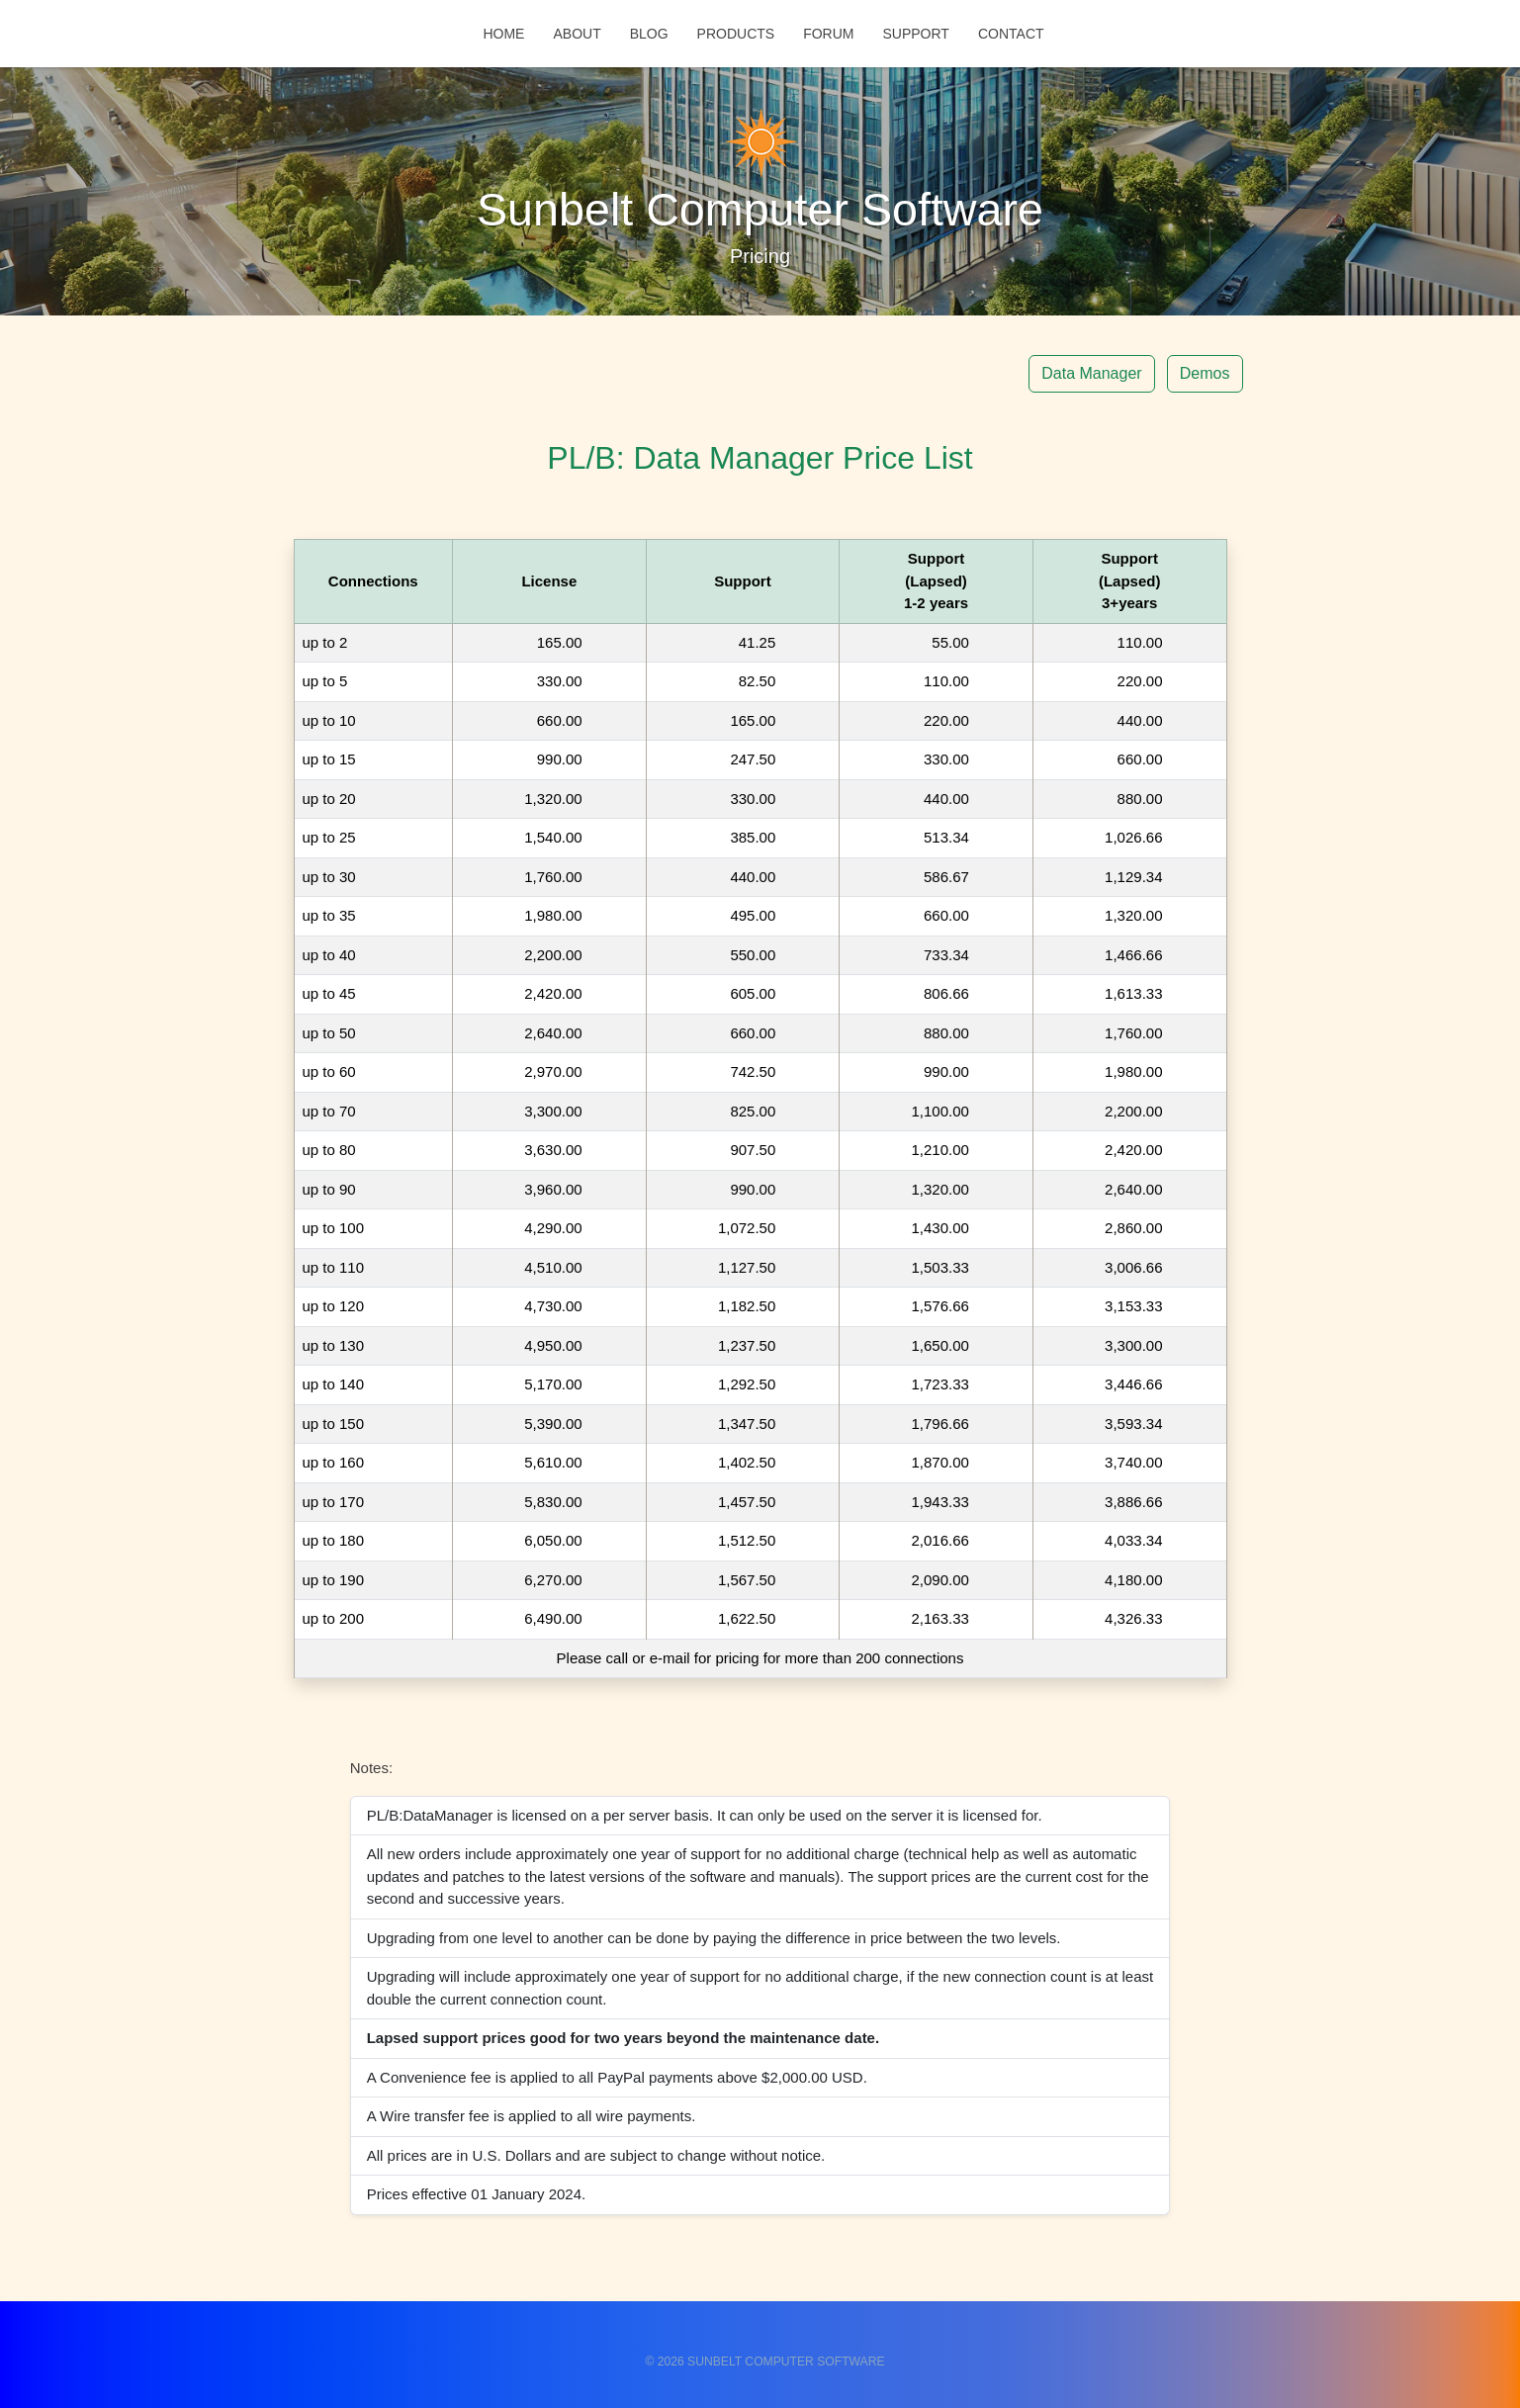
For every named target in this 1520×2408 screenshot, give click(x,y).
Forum (828, 35)
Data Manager (1091, 373)
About (576, 35)
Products (736, 35)
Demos (1205, 373)
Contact (1011, 35)
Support (915, 35)
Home (503, 35)
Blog (649, 35)
